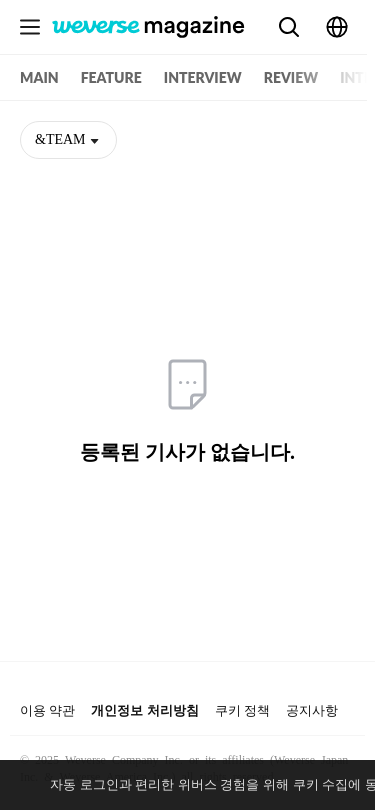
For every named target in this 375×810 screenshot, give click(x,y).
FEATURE (111, 77)
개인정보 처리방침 (144, 710)
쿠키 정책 (242, 710)
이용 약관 (47, 710)
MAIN (39, 77)
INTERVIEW (203, 77)
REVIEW (291, 77)
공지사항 (312, 710)
